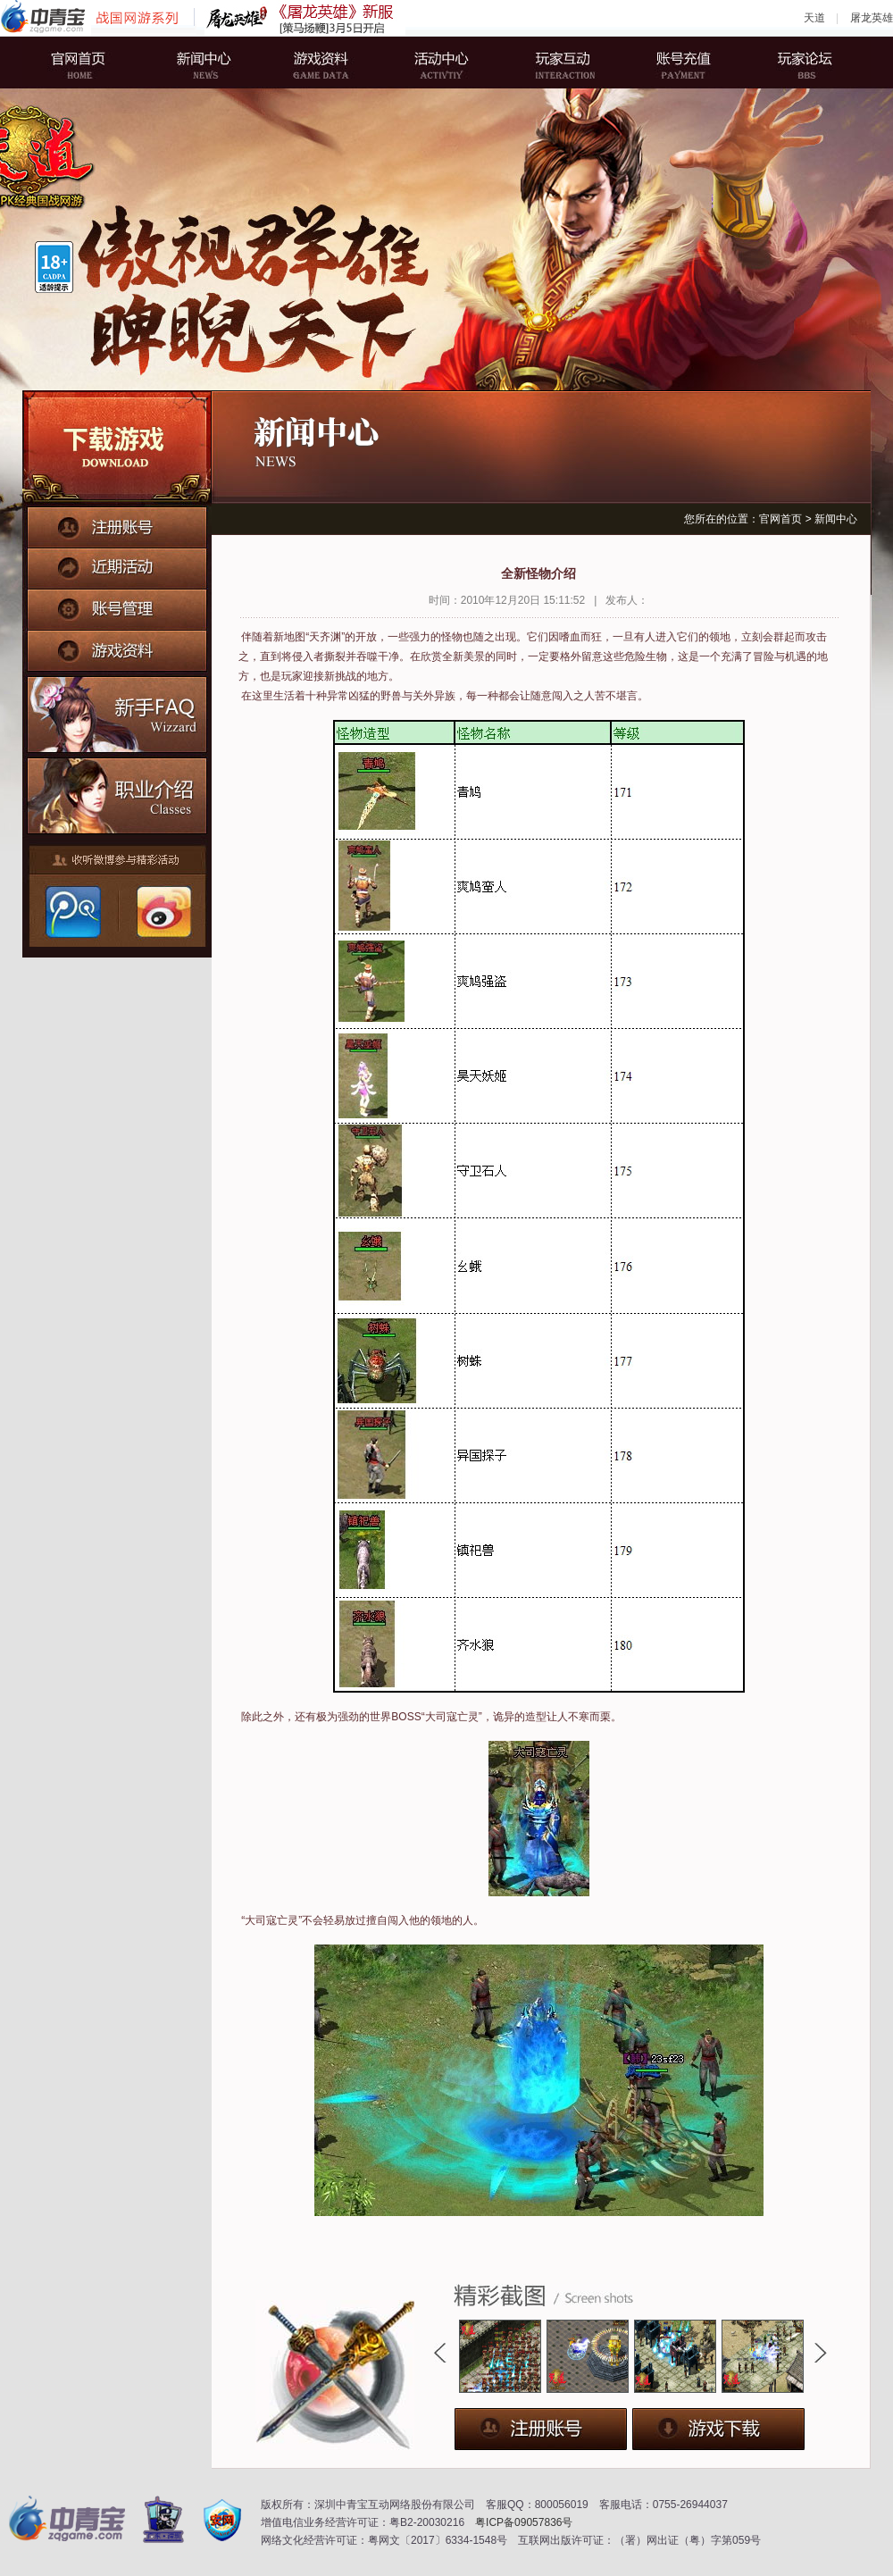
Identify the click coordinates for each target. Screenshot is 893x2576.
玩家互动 (558, 62)
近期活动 (117, 565)
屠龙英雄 (871, 18)
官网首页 (93, 62)
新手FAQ (117, 712)
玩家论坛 (790, 62)
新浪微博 (161, 912)
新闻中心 (210, 62)
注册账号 (117, 526)
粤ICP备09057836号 (523, 2522)
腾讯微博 (72, 912)
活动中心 (442, 62)
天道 (814, 18)
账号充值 (674, 62)
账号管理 (117, 604)
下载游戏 (117, 448)
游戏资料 (326, 62)
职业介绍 (117, 792)
